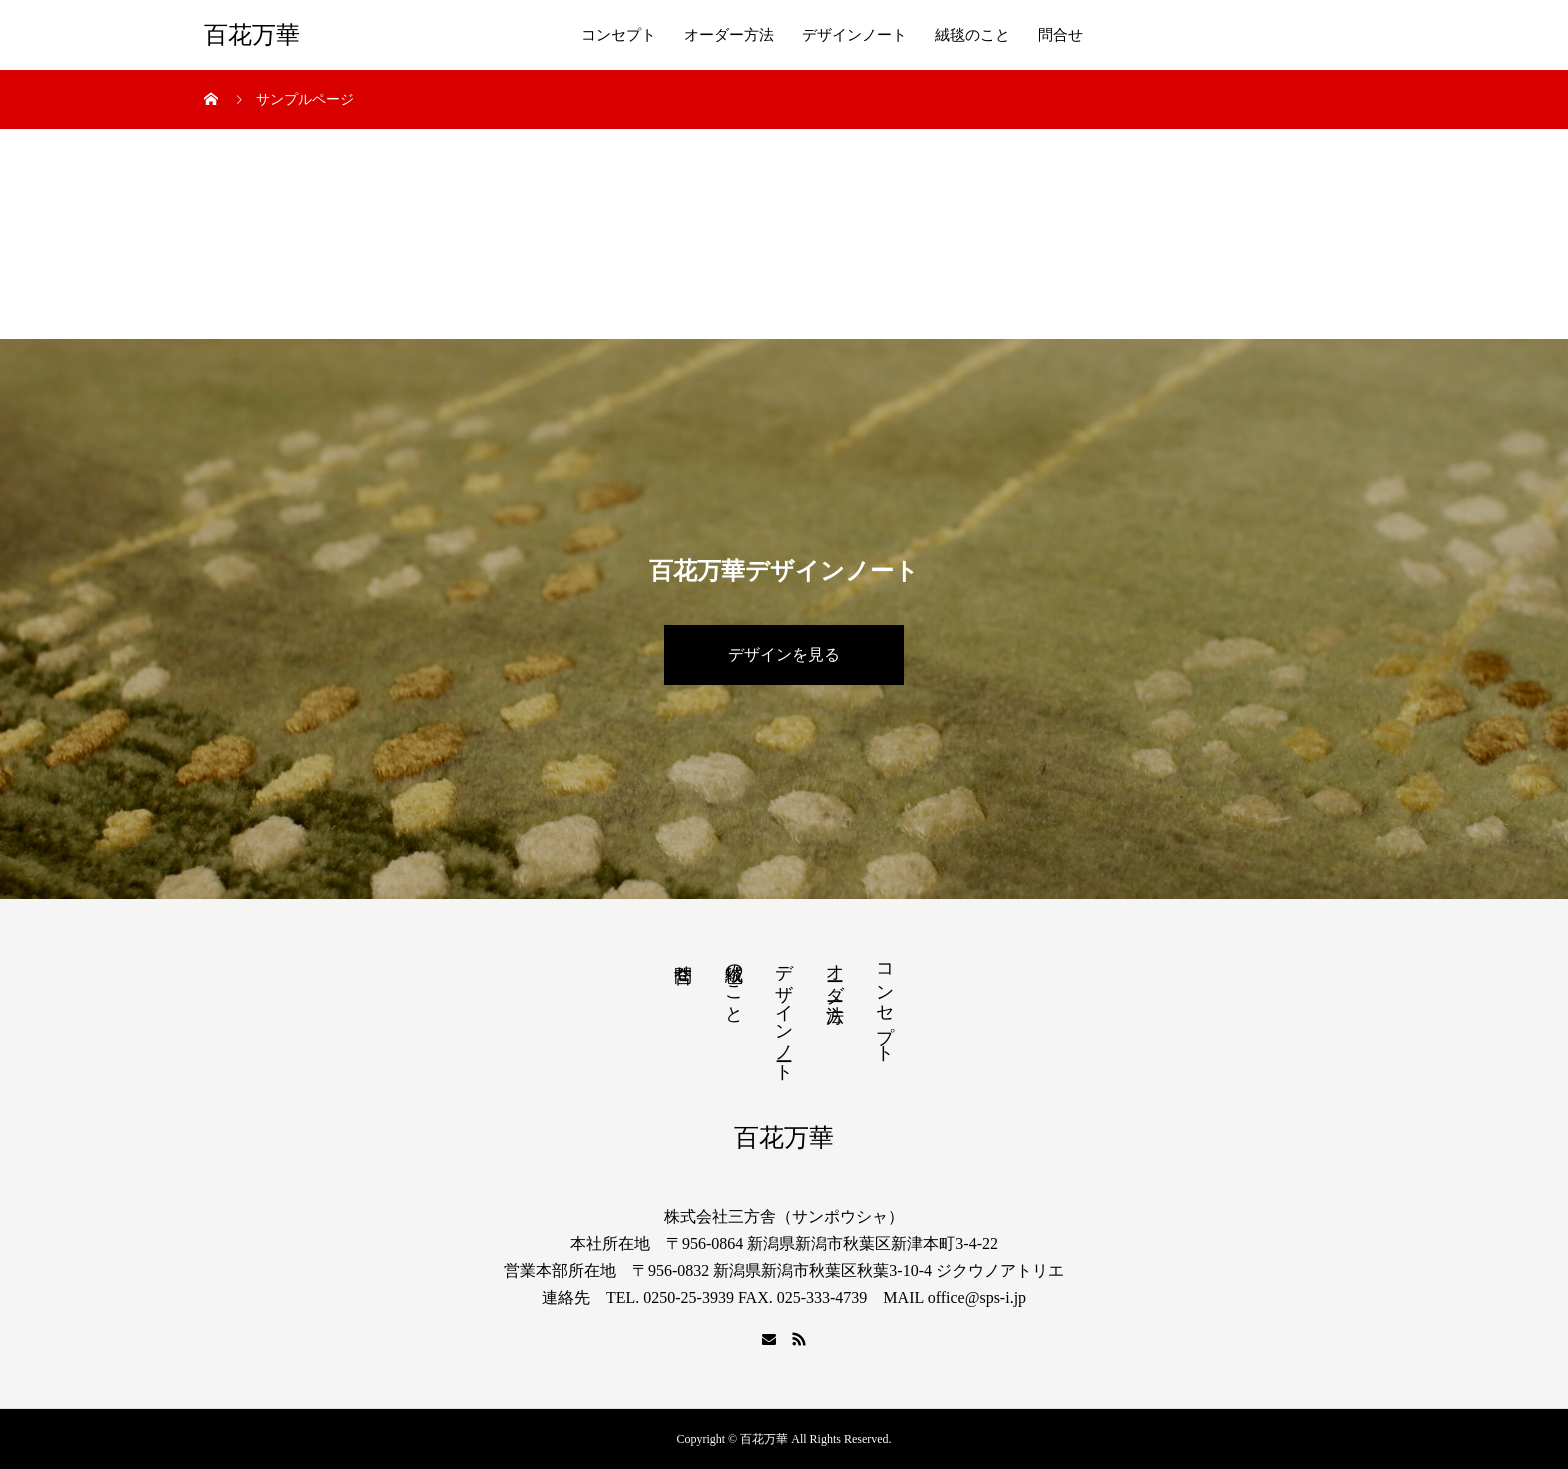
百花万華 (252, 35)
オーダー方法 (729, 35)
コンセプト (618, 35)
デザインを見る (784, 654)
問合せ (1060, 35)
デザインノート (854, 35)
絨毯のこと (972, 35)
